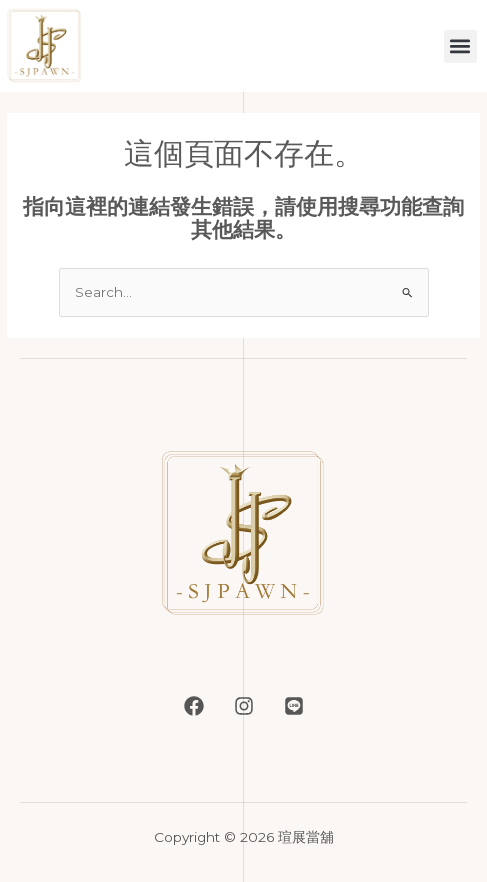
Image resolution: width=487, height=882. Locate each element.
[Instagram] (244, 706)
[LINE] (294, 706)
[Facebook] (194, 706)
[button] (460, 46)
